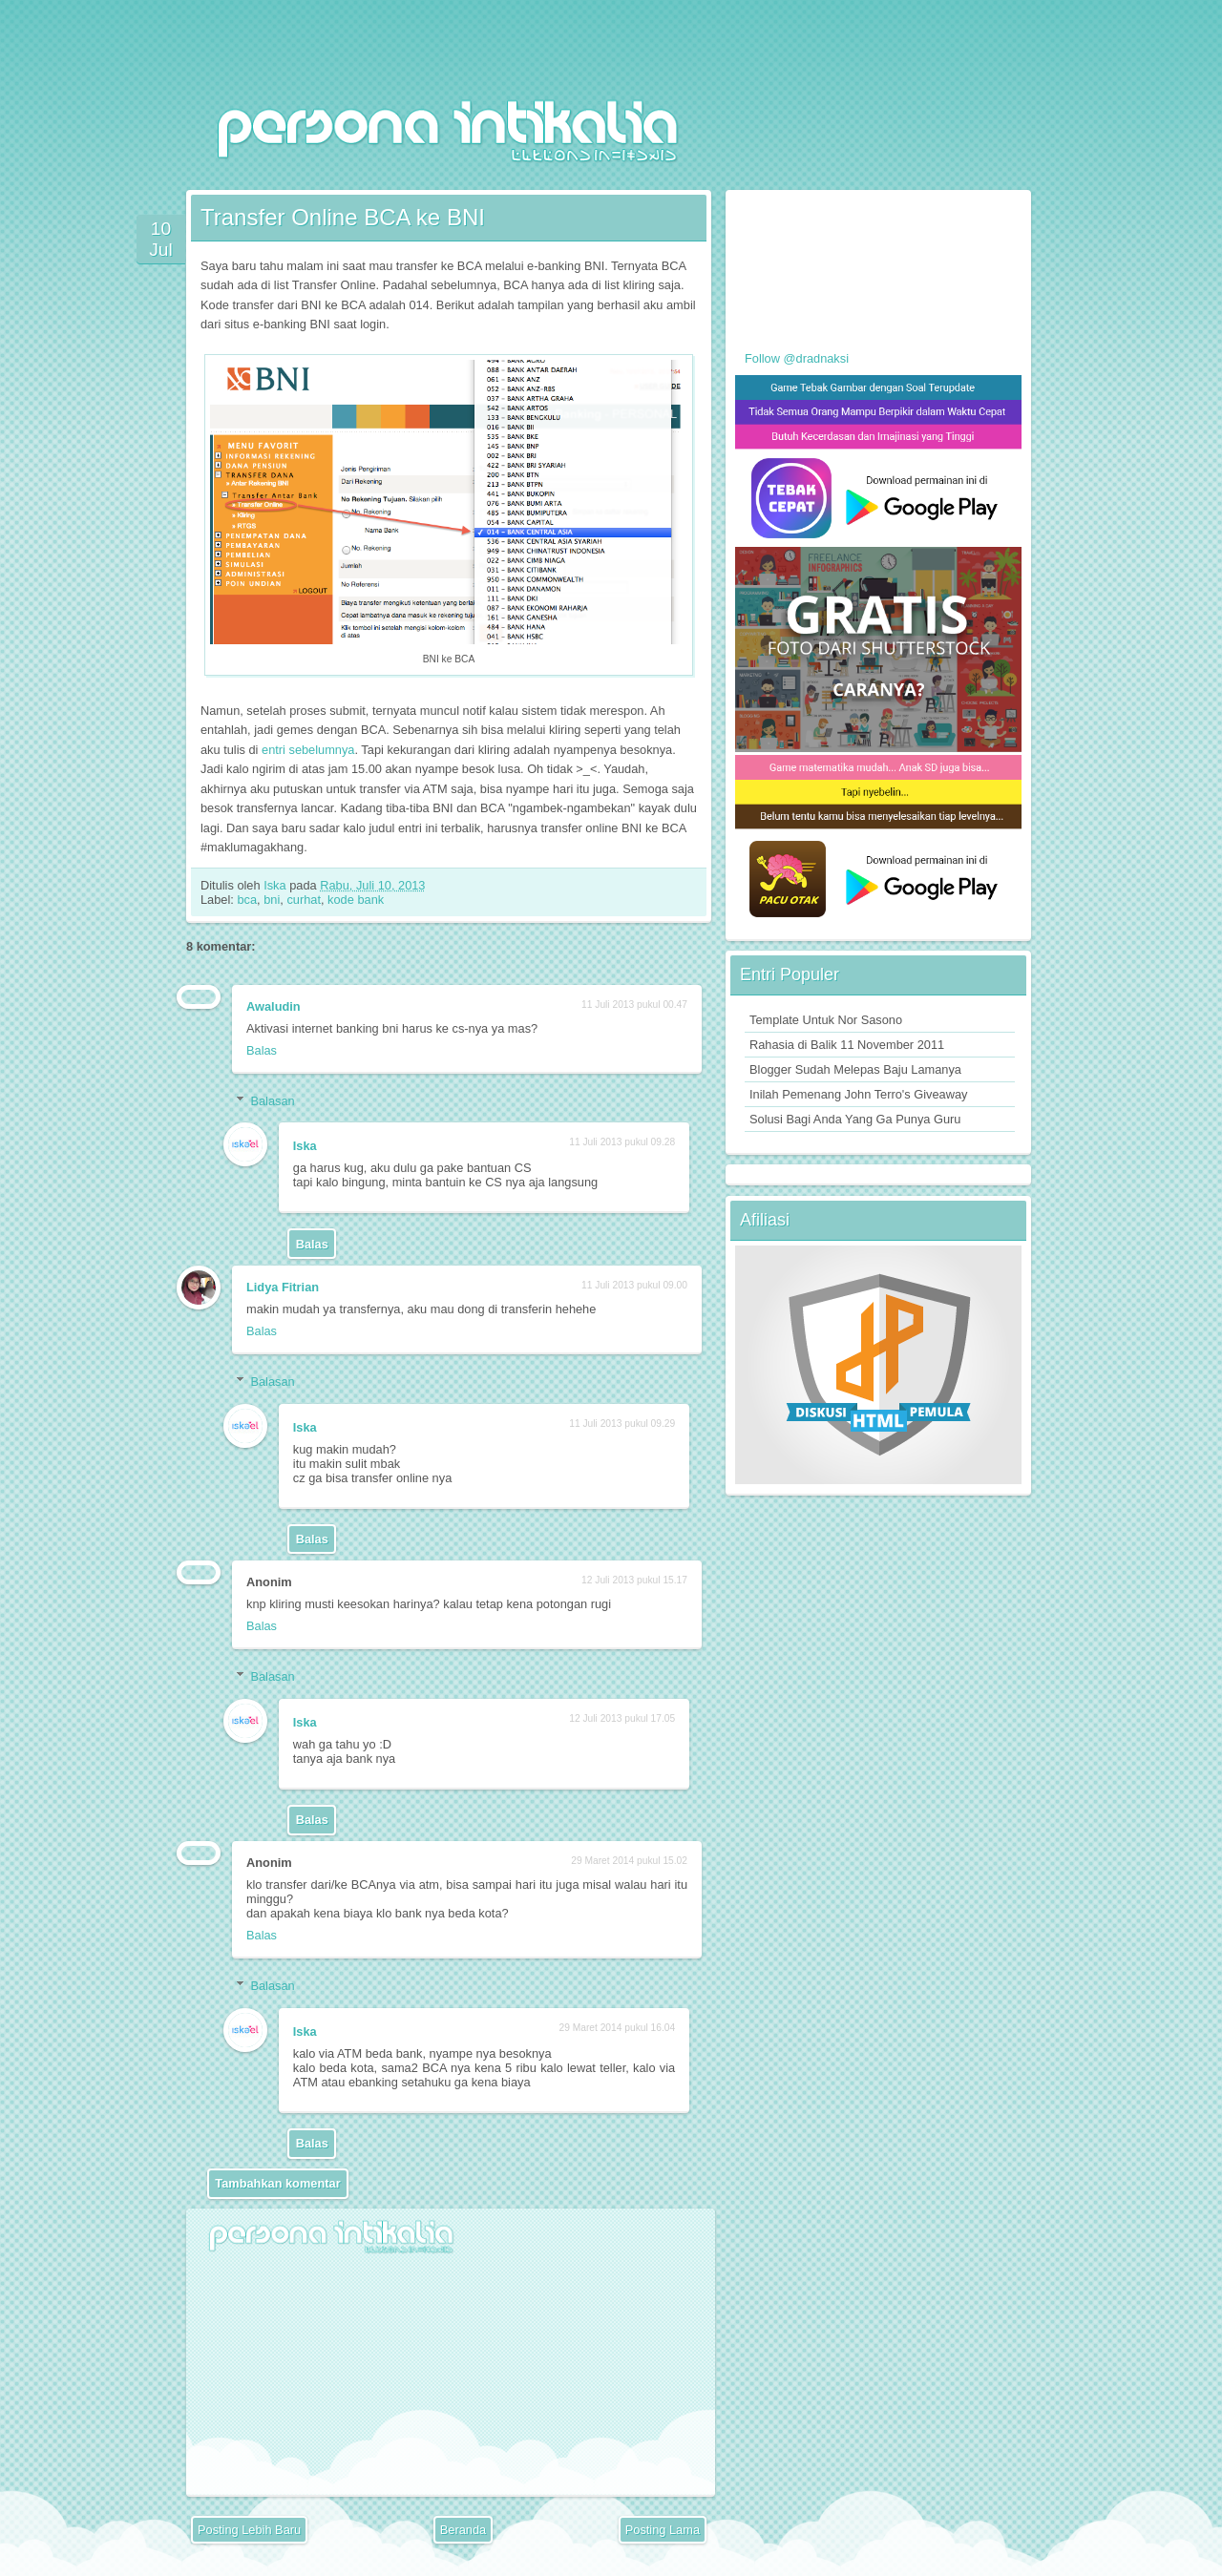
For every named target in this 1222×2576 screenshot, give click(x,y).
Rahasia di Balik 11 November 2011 (846, 1044)
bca (247, 899)
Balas (261, 1050)
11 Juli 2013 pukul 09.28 (622, 1142)
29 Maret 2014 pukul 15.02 (629, 1860)
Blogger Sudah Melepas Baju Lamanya (855, 1069)
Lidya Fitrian (282, 1287)
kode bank (355, 899)
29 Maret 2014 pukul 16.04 (616, 2027)
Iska (276, 885)
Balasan (272, 1100)
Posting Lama (662, 2530)
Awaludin (273, 1006)
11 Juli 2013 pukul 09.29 (622, 1423)
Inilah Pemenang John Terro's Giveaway (858, 1094)
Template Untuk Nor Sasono (825, 1020)
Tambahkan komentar (277, 2183)
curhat (303, 899)
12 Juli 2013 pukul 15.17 (634, 1580)
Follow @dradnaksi (797, 358)
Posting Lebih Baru (249, 2530)
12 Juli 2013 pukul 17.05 (622, 1718)
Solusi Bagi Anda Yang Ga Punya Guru (855, 1119)
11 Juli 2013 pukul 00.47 (634, 1004)
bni (271, 899)
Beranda (463, 2530)
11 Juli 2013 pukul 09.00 (634, 1285)
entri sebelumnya (308, 750)
